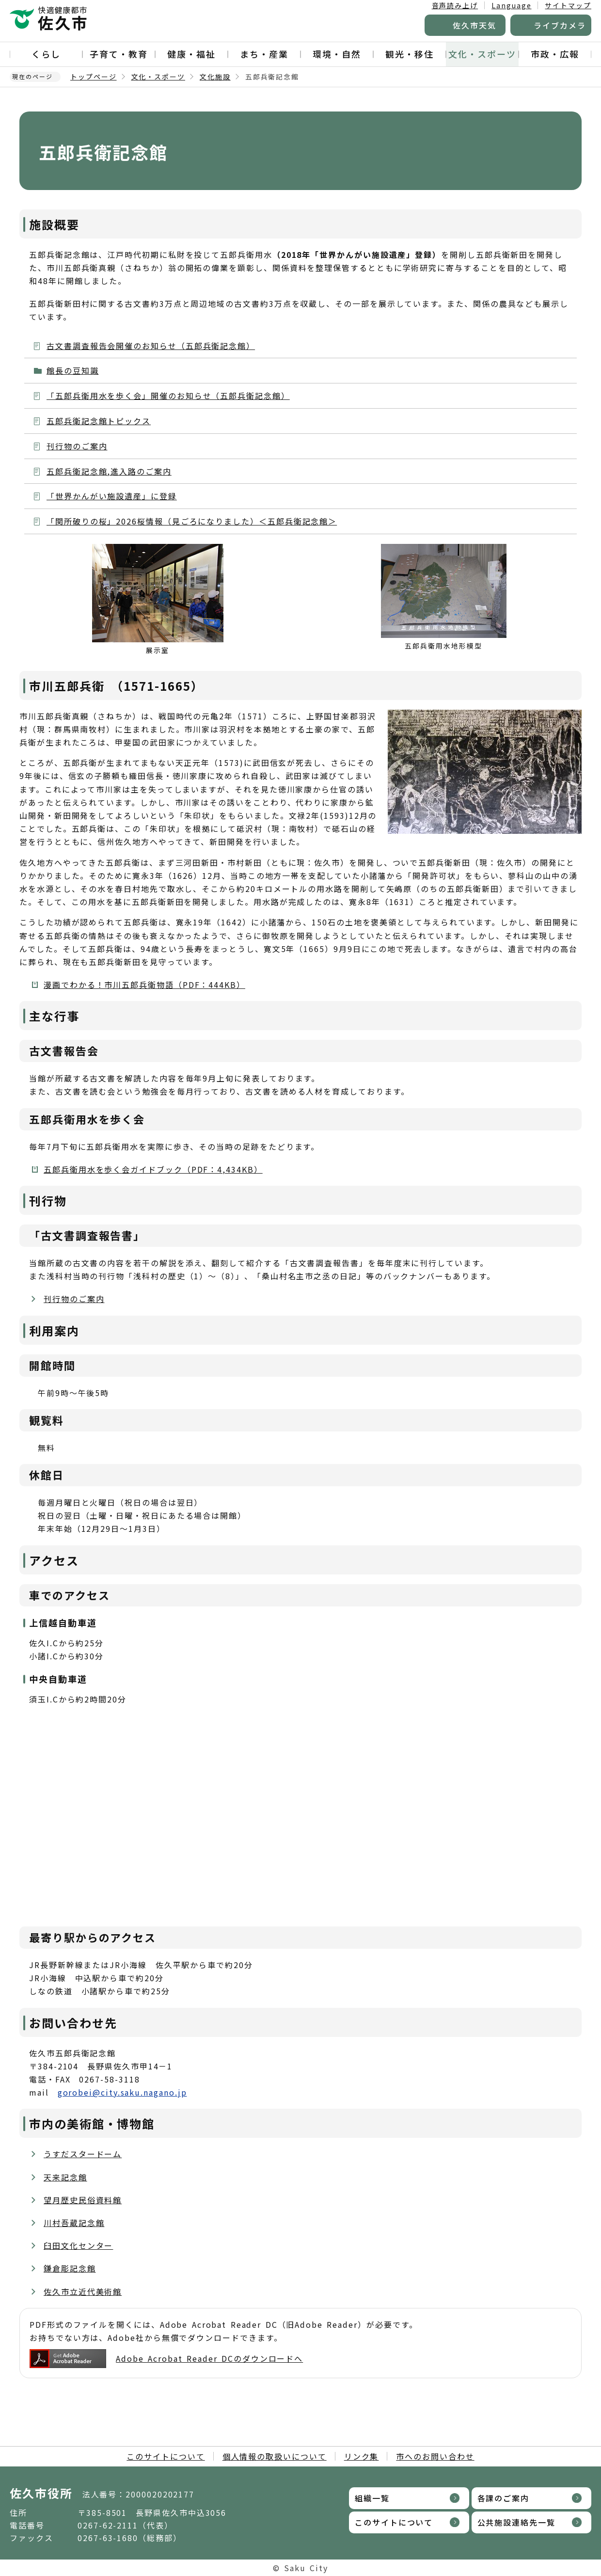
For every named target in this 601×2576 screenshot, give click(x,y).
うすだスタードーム (83, 2154)
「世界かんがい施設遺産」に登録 (112, 496)
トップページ (93, 76)
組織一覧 (372, 2498)
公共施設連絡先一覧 (516, 2522)
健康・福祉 (191, 54)
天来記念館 (65, 2177)
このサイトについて (166, 2456)
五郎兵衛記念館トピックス (99, 421)
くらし (46, 54)
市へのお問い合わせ (435, 2456)
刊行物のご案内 (77, 446)
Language (511, 5)
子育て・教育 (119, 54)
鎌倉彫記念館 (70, 2268)
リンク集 (361, 2456)
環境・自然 (337, 54)
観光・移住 (409, 54)
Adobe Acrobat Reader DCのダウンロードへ (166, 2358)
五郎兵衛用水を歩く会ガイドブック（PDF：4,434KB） (153, 1169)
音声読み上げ (455, 5)
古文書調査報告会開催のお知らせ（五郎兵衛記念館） (151, 345)
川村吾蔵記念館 (74, 2222)
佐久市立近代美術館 (83, 2291)
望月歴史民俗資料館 (83, 2200)
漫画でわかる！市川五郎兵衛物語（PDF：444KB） (144, 984)
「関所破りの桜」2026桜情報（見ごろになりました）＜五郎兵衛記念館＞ (192, 521)
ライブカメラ (560, 25)
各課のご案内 (503, 2498)
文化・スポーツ (482, 54)
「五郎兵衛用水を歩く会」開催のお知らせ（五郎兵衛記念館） (168, 395)
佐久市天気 (474, 25)
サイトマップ (568, 5)
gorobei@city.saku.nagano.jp (122, 2092)
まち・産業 (264, 54)
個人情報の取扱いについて (274, 2456)
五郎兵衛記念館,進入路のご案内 (109, 471)
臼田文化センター (78, 2245)
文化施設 (215, 76)
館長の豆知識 (73, 370)
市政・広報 (555, 54)
